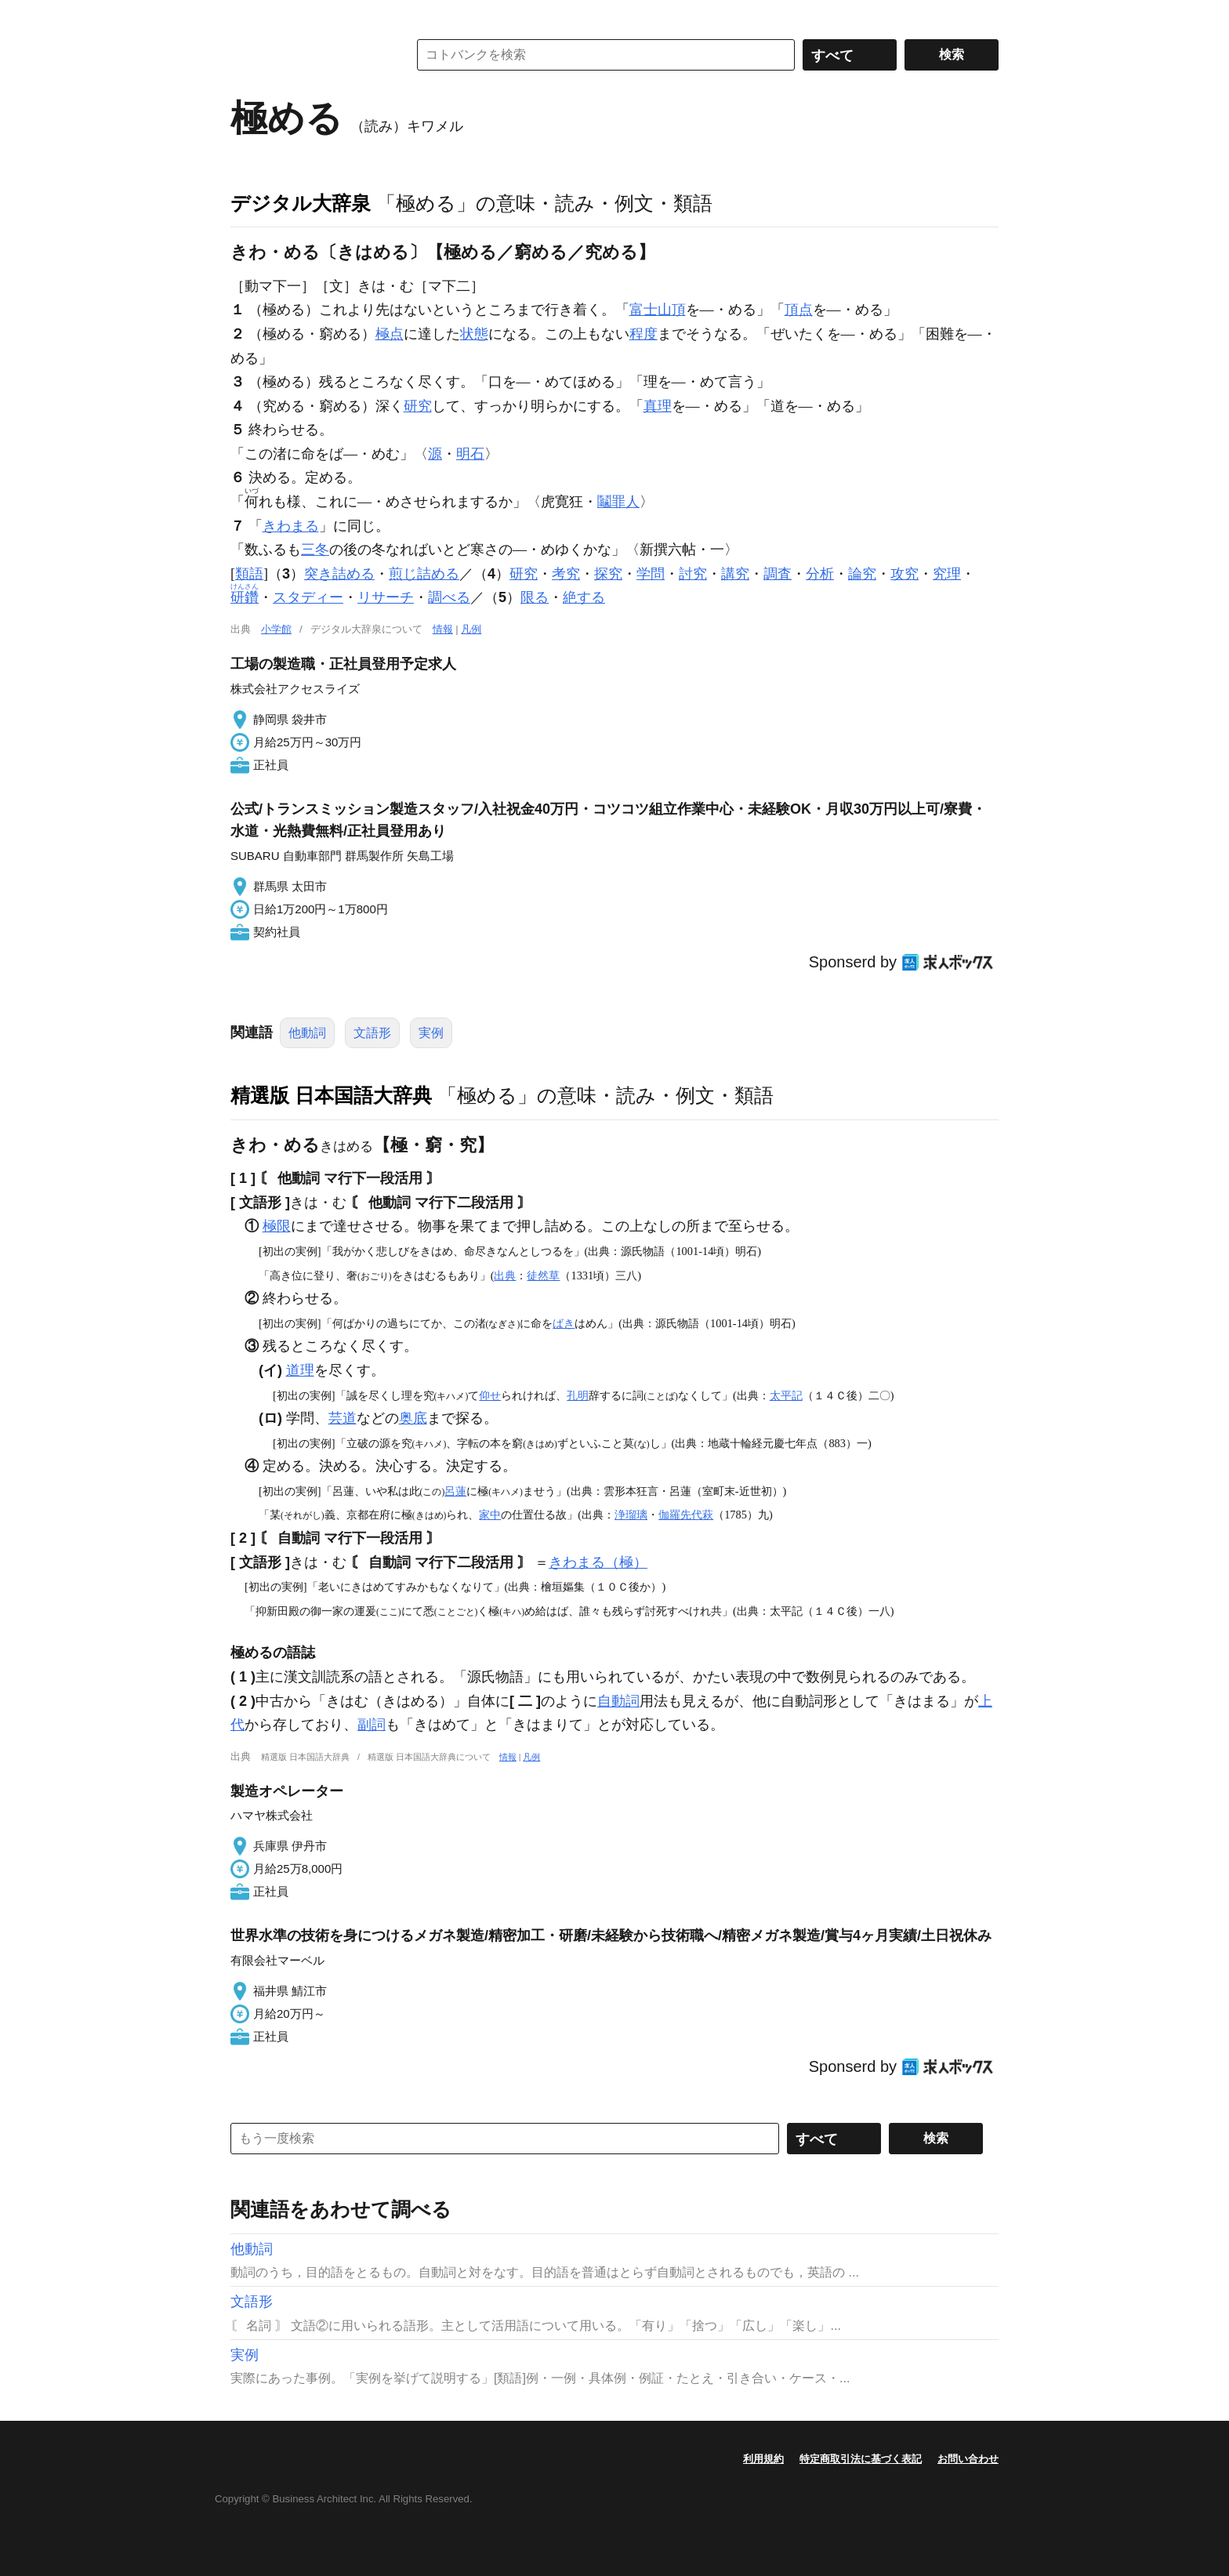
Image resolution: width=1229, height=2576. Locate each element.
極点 (389, 334)
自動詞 (618, 1701)
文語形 (372, 1032)
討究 (693, 574)
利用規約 (763, 2459)
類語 (249, 574)
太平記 (786, 1395)
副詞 (371, 1724)
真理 (658, 406)
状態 (474, 334)
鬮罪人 (618, 502)
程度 (643, 334)
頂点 (799, 309)
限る (534, 597)
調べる (449, 597)
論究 (862, 574)
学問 (650, 574)
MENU (246, 15)
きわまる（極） (598, 1562)
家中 (490, 1514)
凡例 (471, 629)
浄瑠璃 (630, 1514)
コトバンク (308, 55)
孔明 (578, 1395)
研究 (418, 406)
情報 (443, 629)
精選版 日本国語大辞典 (331, 1095)
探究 (608, 574)
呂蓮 (455, 1491)
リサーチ (385, 597)
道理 (300, 1370)
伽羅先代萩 (685, 1514)
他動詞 (307, 1032)
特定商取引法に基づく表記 (860, 2459)
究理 (947, 574)
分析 (820, 574)
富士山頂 (657, 309)
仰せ (490, 1395)
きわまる (291, 526)
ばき (564, 1323)
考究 (566, 574)
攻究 (904, 574)
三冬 (315, 549)
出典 (505, 1275)
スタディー (308, 597)
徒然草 (543, 1275)
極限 (277, 1226)
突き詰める (339, 574)
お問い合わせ (968, 2459)
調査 (777, 574)
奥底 (413, 1418)
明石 (470, 454)
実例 (431, 1032)
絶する (584, 597)
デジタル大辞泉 (300, 203)
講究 (735, 574)
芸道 (342, 1418)
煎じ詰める (424, 574)
